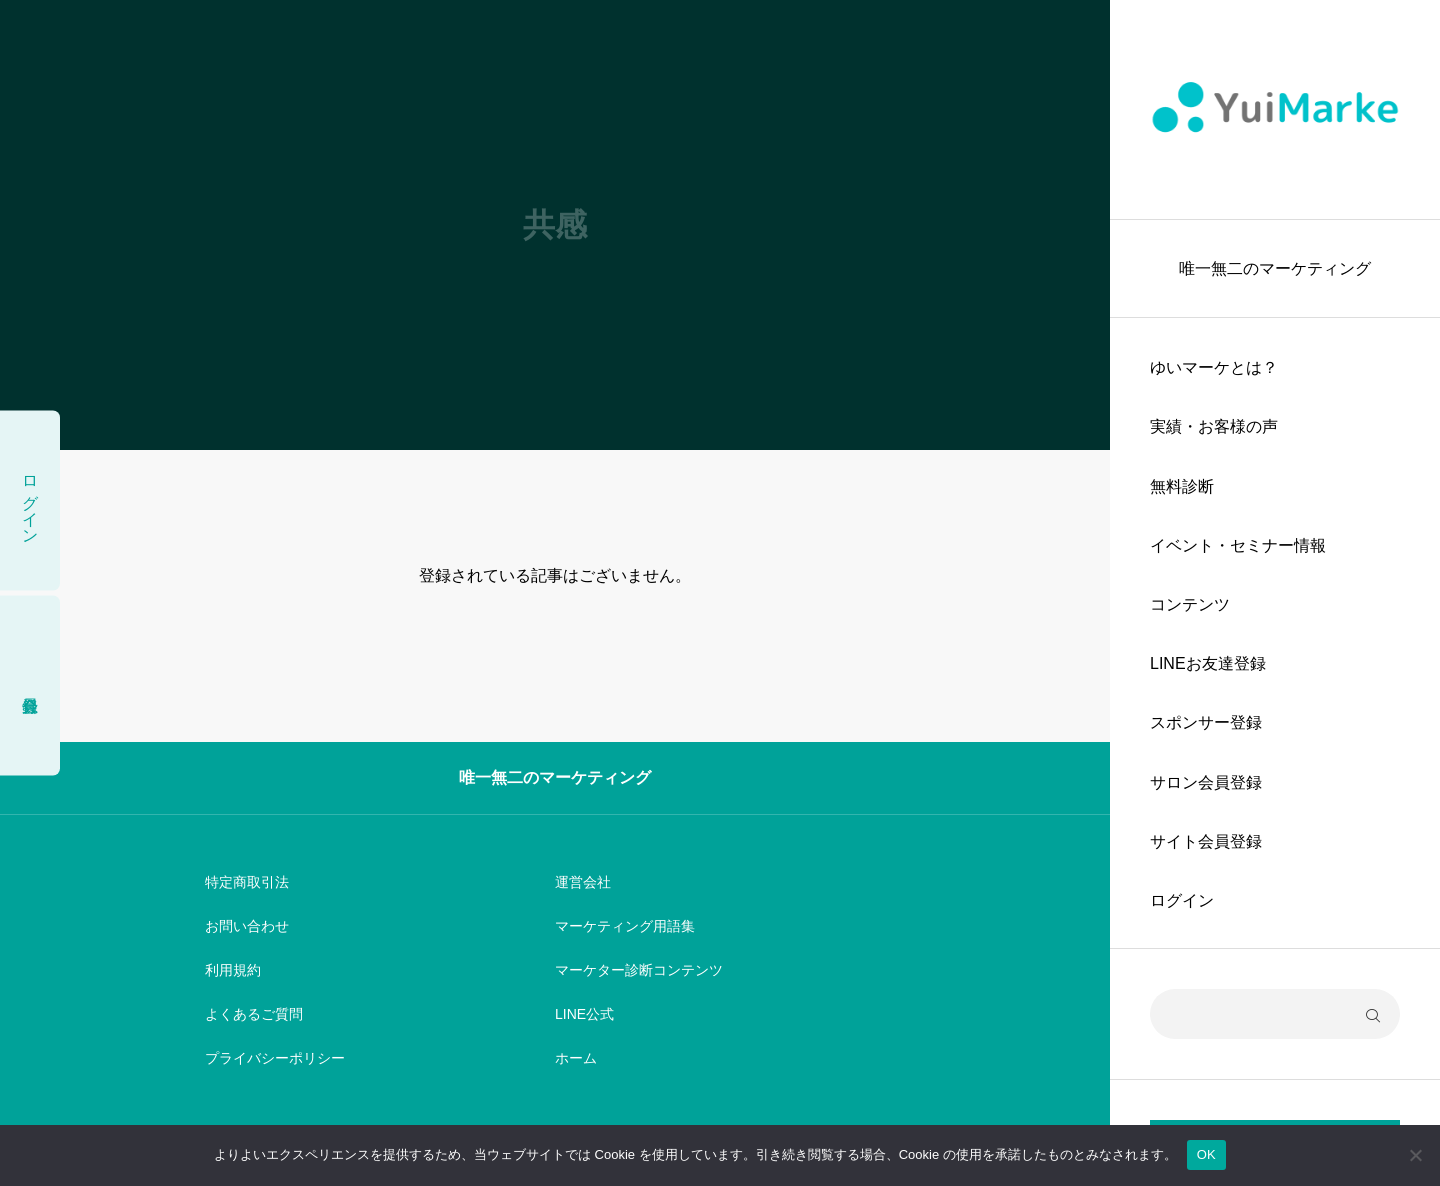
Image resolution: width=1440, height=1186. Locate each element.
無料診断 (1182, 486)
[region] (1275, 593)
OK (1206, 1154)
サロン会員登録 (1206, 782)
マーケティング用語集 (625, 926)
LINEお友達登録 (1208, 663)
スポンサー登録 (1206, 722)
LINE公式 (584, 1014)
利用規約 (233, 970)
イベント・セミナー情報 (1238, 545)
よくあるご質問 (254, 1014)
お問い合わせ (247, 926)
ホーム (576, 1058)
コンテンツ (1190, 604)
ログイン (1182, 900)
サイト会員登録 (1206, 841)
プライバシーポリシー (275, 1058)
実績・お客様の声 (1214, 426)
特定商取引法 (247, 882)
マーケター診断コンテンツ (639, 970)
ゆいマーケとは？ (1214, 367)
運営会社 (583, 882)
